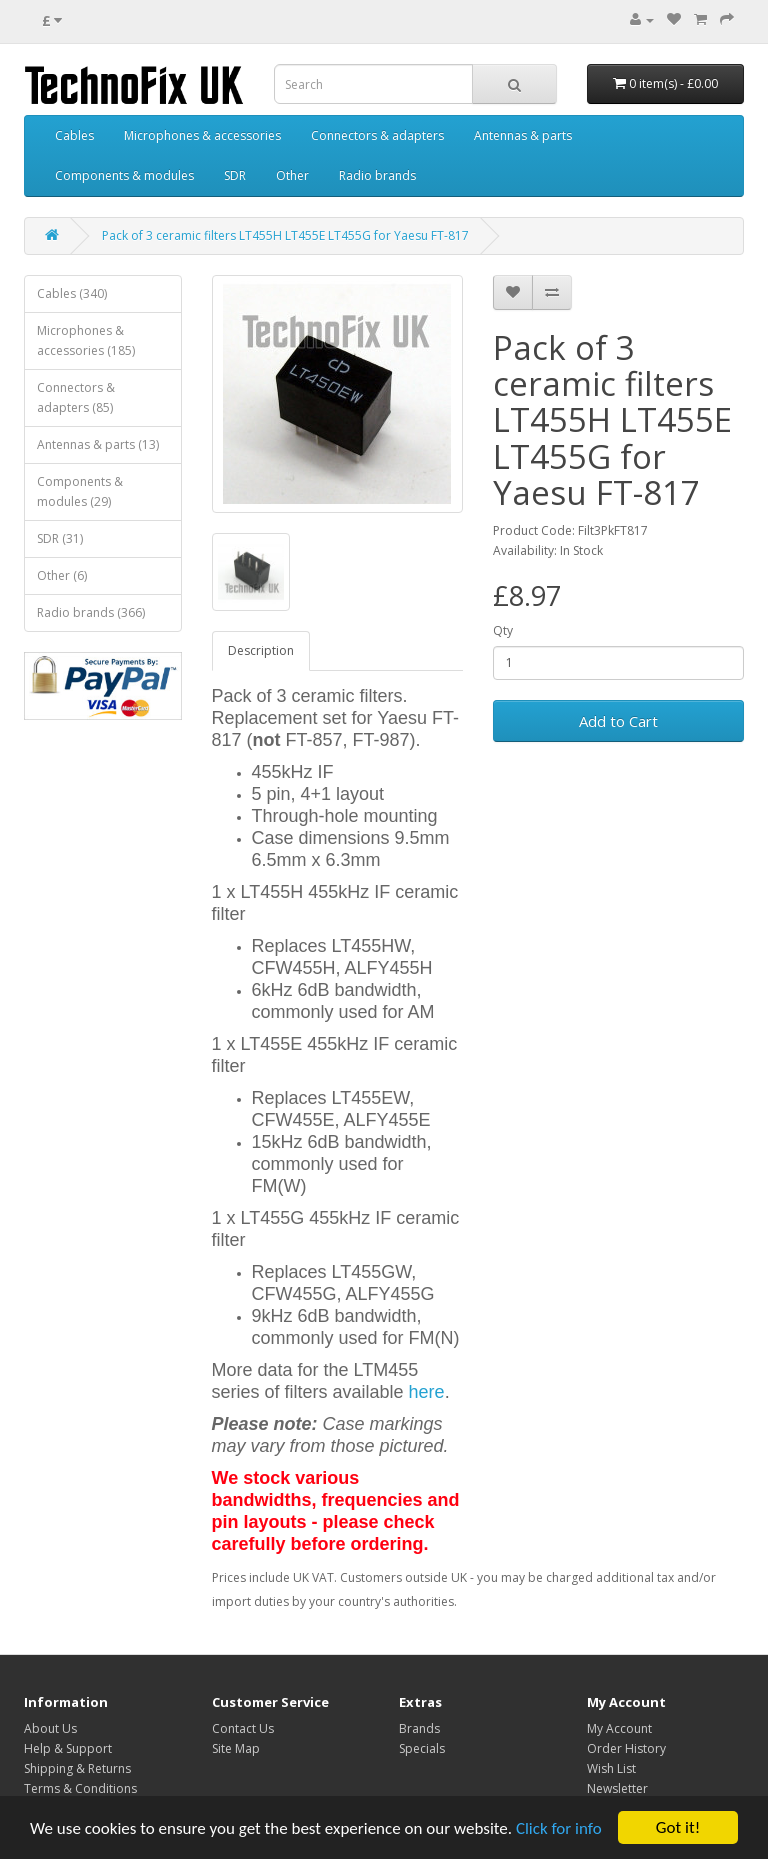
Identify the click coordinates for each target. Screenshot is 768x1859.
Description (261, 650)
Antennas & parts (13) (98, 444)
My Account (619, 1728)
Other (292, 175)
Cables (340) (72, 293)
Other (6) (62, 575)
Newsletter (617, 1788)
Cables (74, 135)
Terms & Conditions (80, 1788)
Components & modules (124, 175)
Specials (422, 1748)
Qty (503, 630)
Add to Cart (618, 721)
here (427, 1392)
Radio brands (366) (91, 612)
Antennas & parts (523, 135)
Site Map (236, 1748)
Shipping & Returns (77, 1768)
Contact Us (243, 1728)
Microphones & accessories (202, 135)
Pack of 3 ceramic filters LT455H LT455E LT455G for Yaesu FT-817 (285, 235)
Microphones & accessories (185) (86, 340)
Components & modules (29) (80, 491)
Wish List (611, 1768)
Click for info (559, 1828)
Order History (626, 1748)
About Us (50, 1728)
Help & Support (68, 1748)
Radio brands (377, 175)
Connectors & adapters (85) (76, 397)
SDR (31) (60, 538)
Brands (419, 1728)
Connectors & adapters (377, 135)
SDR (235, 175)
